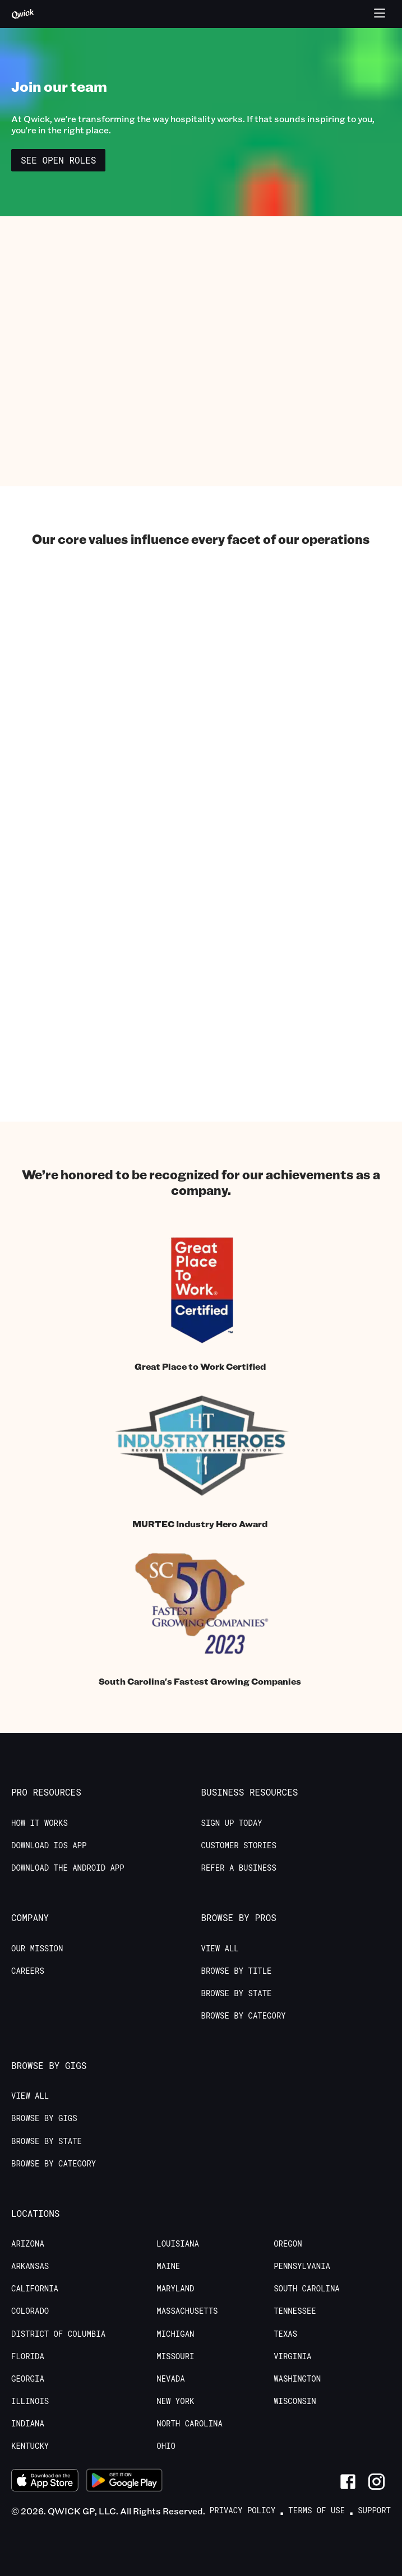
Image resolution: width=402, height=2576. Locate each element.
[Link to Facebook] (348, 2481)
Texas (285, 2334)
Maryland (175, 2289)
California (34, 2289)
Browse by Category (243, 2016)
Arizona (27, 2244)
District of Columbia (58, 2334)
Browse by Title (236, 1971)
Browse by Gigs (44, 2118)
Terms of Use (316, 2510)
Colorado (30, 2311)
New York (175, 2401)
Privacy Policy (243, 2510)
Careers (27, 1971)
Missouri (175, 2356)
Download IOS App (48, 1845)
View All (220, 1948)
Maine (168, 2266)
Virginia (292, 2356)
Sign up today (231, 1823)
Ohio (165, 2446)
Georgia (27, 2379)
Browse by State (236, 1993)
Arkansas (30, 2266)
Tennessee (295, 2311)
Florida (27, 2356)
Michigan (175, 2334)
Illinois (30, 2401)
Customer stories (238, 1845)
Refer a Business (238, 1868)
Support (374, 2510)
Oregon (288, 2244)
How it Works (39, 1823)
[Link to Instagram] (376, 2481)
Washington (297, 2379)
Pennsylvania (302, 2266)
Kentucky (30, 2446)
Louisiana (177, 2244)
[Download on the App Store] (44, 2481)
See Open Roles (58, 160)
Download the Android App (67, 1868)
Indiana (27, 2424)
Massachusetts (187, 2311)
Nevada (170, 2379)
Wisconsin (295, 2401)
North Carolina (189, 2424)
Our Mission (37, 1948)
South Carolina (307, 2289)
